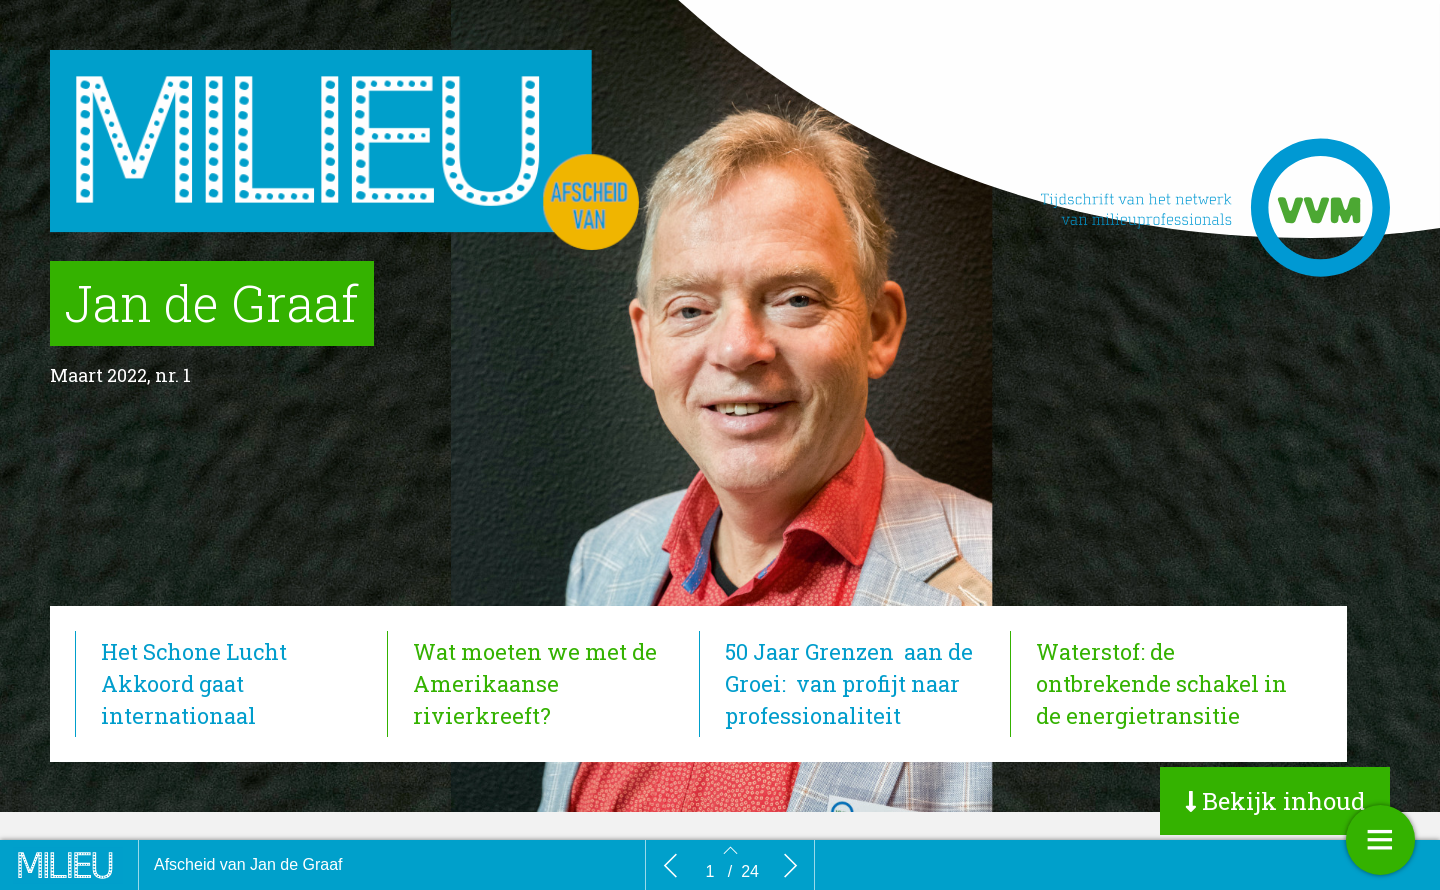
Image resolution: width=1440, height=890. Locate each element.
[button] (1275, 801)
